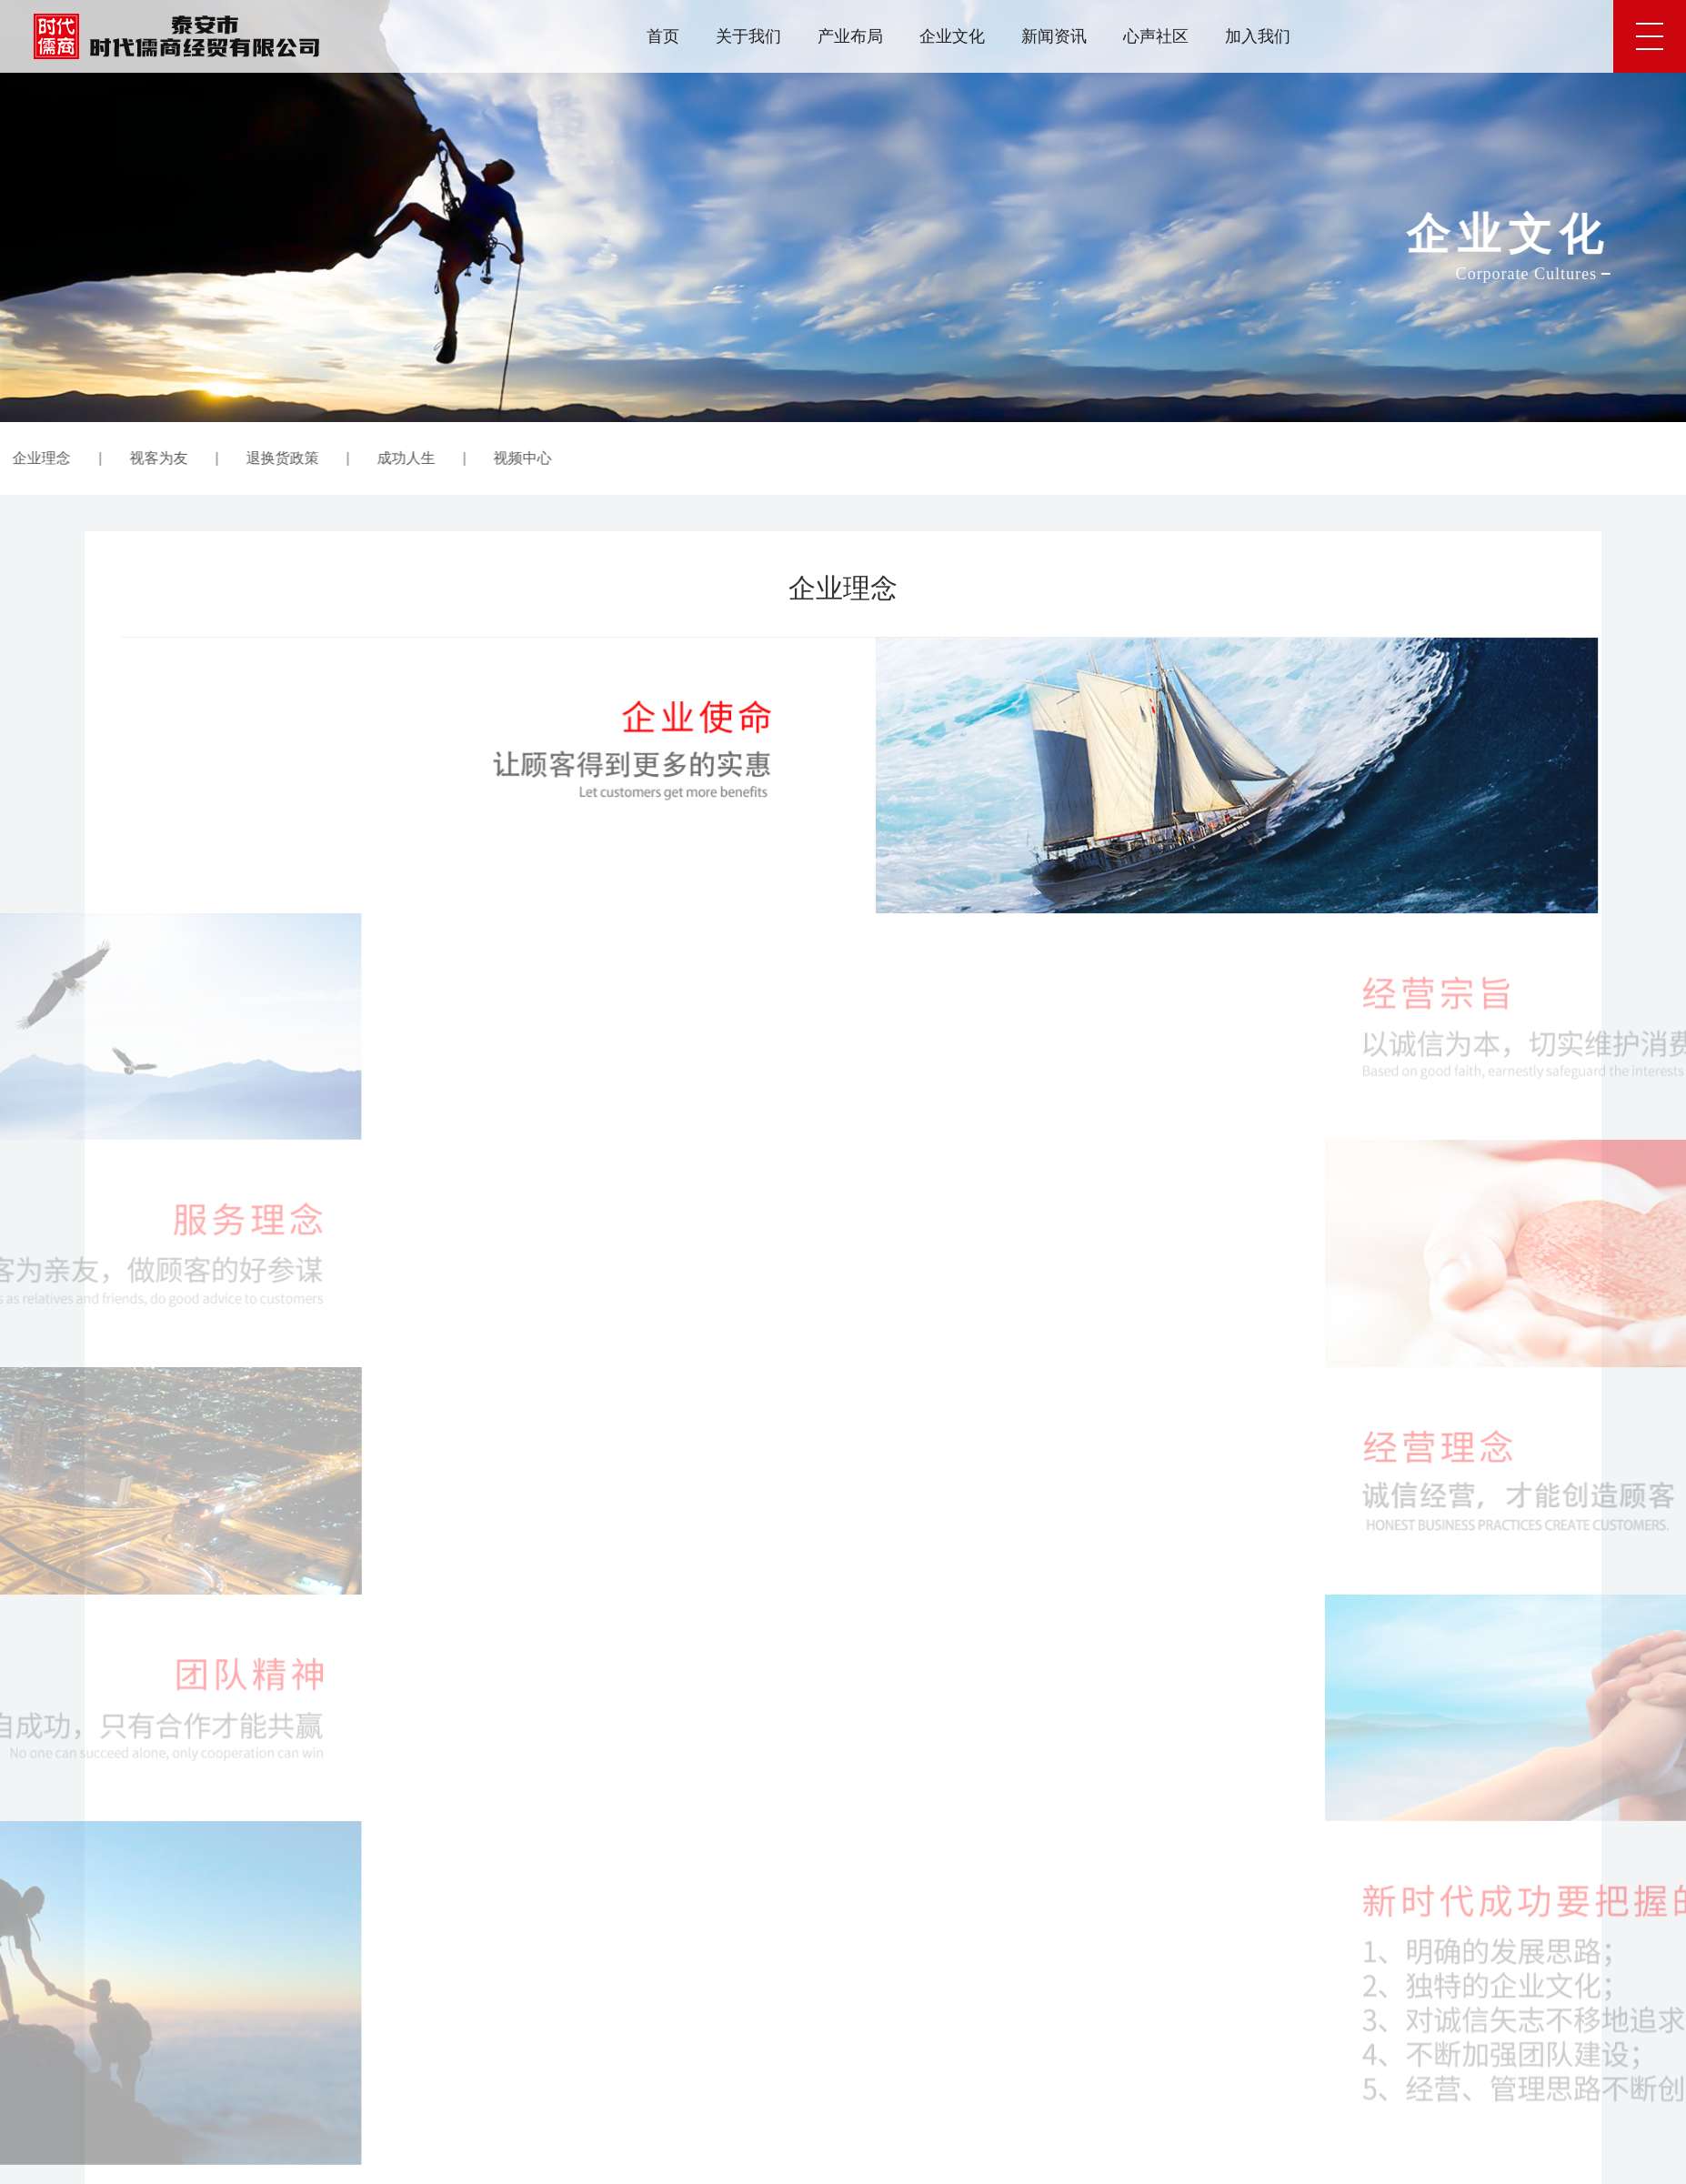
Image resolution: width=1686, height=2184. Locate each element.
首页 (663, 36)
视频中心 (370, 458)
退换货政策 (129, 458)
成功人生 (253, 458)
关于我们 (748, 36)
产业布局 (850, 36)
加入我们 (1257, 36)
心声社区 (1156, 36)
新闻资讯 (1054, 36)
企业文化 (952, 36)
